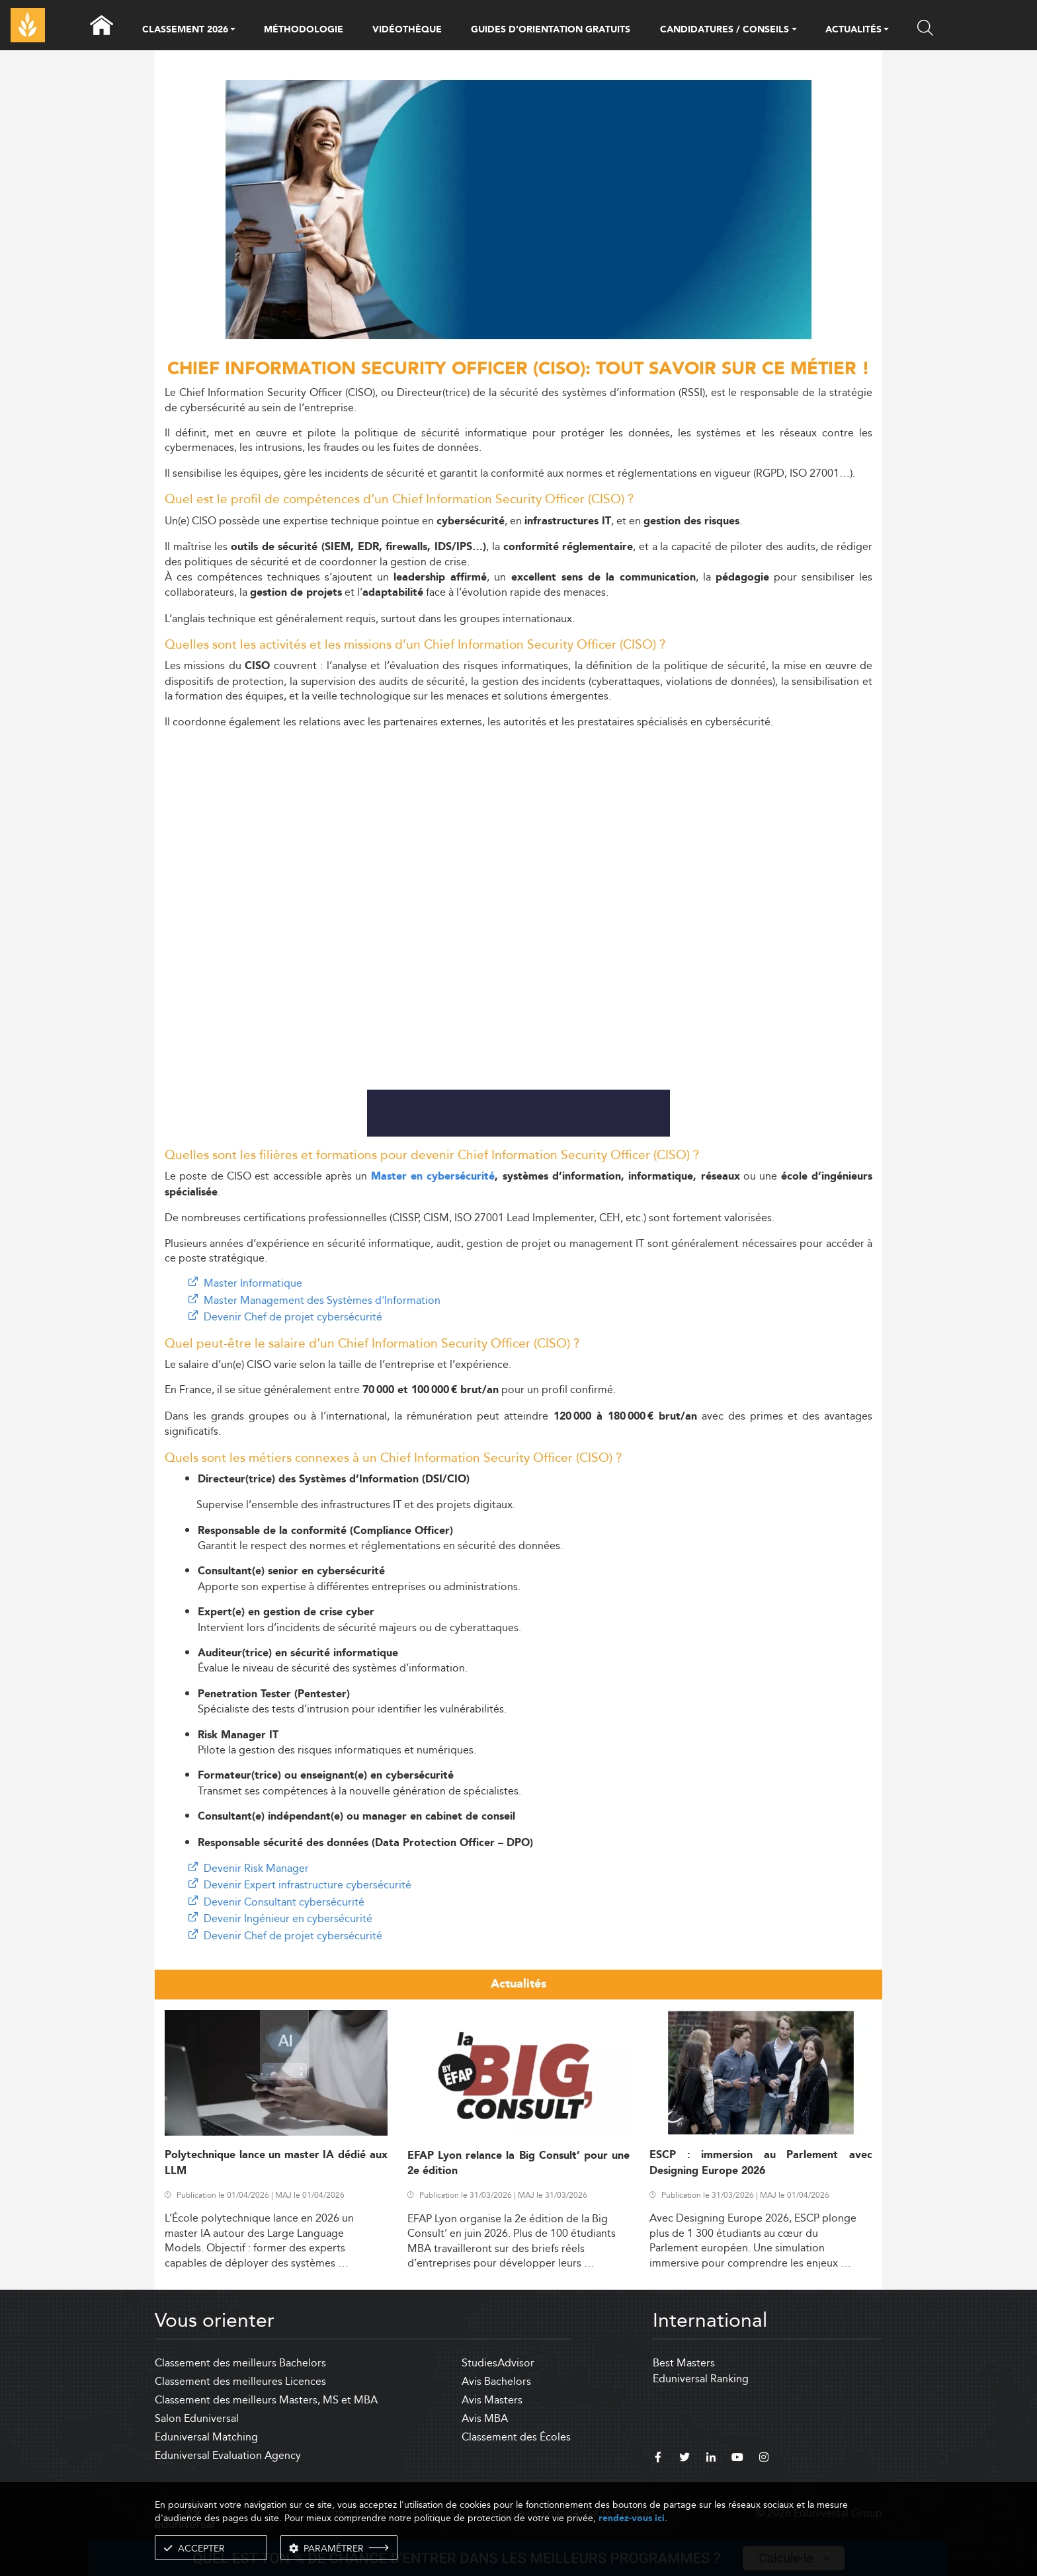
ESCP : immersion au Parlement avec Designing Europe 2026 (760, 2163)
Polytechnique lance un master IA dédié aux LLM (276, 2163)
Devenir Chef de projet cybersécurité (293, 1316)
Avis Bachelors (496, 2381)
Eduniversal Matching (206, 2437)
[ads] (519, 335)
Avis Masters (492, 2400)
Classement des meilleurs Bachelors (240, 2363)
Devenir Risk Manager (256, 1868)
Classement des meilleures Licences (240, 2381)
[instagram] (764, 2459)
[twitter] (684, 2459)
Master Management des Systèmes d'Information (322, 1300)
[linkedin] (711, 2459)
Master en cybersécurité (433, 1176)
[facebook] (658, 2459)
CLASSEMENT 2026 (185, 30)
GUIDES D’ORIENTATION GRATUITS (550, 29)
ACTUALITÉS (853, 30)
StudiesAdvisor (498, 2363)
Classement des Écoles (516, 2437)
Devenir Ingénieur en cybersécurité (288, 1918)
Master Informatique (253, 1283)
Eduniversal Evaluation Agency (228, 2455)
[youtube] (737, 2459)
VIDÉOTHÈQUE (407, 29)
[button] (232, 30)
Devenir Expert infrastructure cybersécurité (307, 1884)
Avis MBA (485, 2418)
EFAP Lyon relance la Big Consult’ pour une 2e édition (518, 2163)
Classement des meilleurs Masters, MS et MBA (266, 2400)
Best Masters (684, 2363)
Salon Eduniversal (197, 2418)
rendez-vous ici (632, 2518)
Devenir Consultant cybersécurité (284, 1902)
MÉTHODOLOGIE (303, 29)
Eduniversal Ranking (701, 2378)
